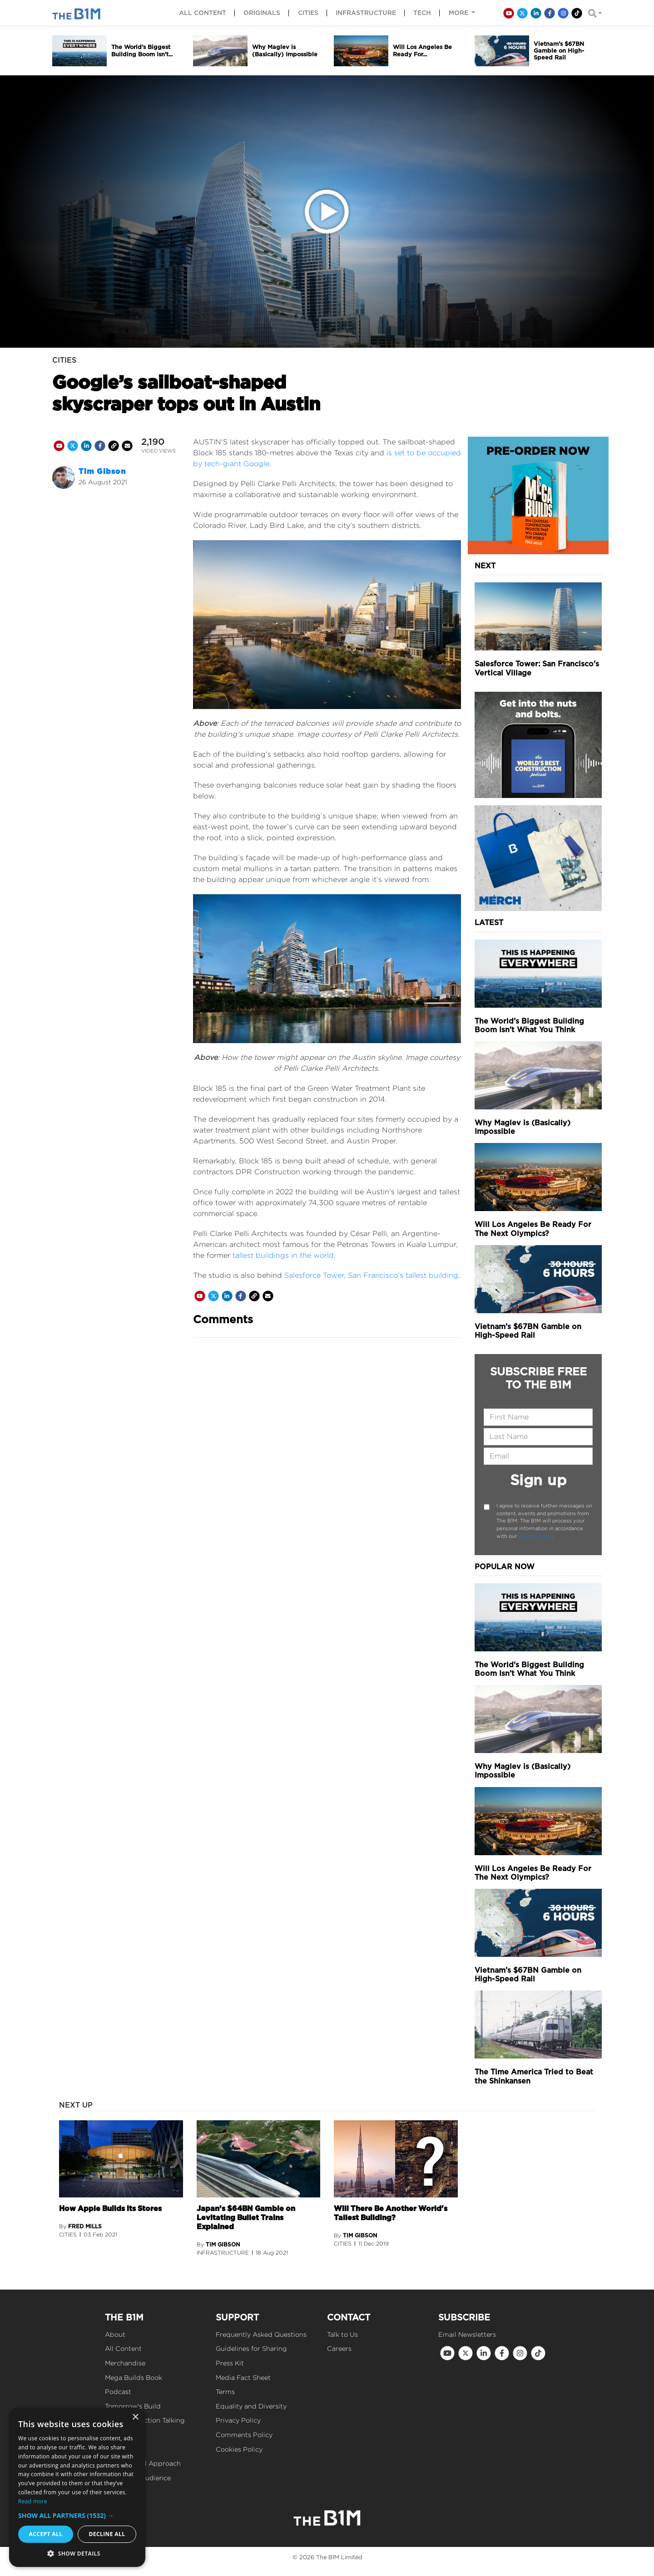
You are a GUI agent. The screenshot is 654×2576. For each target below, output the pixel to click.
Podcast (118, 2391)
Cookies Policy (239, 2449)
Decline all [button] (107, 2534)
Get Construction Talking (145, 2420)
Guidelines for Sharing (251, 2348)
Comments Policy (244, 2434)
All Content (123, 2348)
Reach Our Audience (138, 2477)
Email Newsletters (467, 2334)
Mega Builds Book (133, 2377)
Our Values (122, 2449)
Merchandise (125, 2362)
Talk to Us (342, 2334)
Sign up (538, 1480)
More (459, 12)
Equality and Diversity (251, 2406)
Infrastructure (366, 12)
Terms (225, 2391)
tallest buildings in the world (283, 1255)
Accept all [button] (46, 2534)
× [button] (135, 2417)
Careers (339, 2348)
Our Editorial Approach (143, 2463)
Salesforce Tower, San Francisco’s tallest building (371, 1275)
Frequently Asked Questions (261, 2334)
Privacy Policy (535, 1536)
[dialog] (77, 2487)
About (115, 2334)
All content (202, 12)
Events (116, 2434)
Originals (261, 12)
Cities (308, 12)
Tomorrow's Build (133, 2406)
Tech (422, 12)
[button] (77, 2515)
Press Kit (230, 2362)
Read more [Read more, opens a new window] (32, 2501)
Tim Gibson (102, 471)
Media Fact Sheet (243, 2377)
